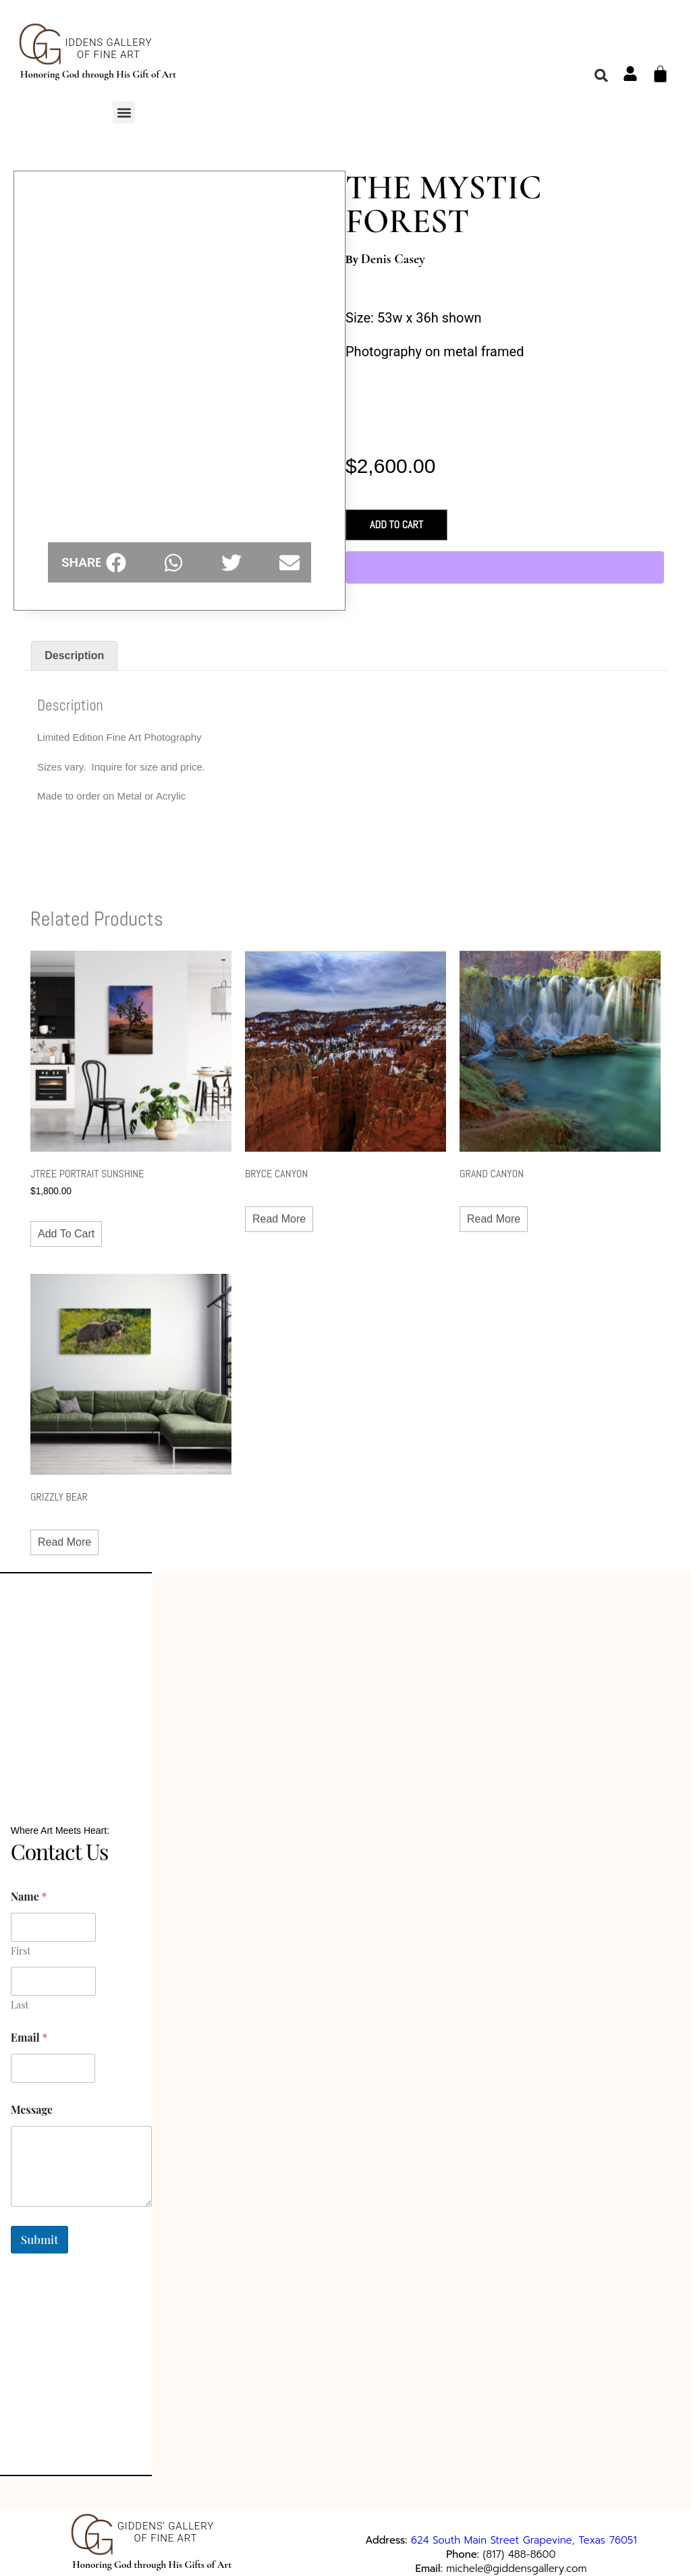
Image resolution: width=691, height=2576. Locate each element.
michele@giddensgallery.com (516, 2556)
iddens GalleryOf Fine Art (109, 48)
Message (32, 2103)
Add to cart (396, 524)
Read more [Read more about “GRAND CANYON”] (493, 1219)
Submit (39, 2233)
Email (29, 2031)
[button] (124, 112)
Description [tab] (74, 655)
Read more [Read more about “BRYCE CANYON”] (279, 1219)
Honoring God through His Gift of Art (98, 74)
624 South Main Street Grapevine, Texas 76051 (524, 2528)
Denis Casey (393, 259)
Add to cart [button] (66, 1233)
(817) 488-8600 (519, 2542)
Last (19, 1999)
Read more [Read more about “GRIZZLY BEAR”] (64, 1542)
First (21, 1945)
